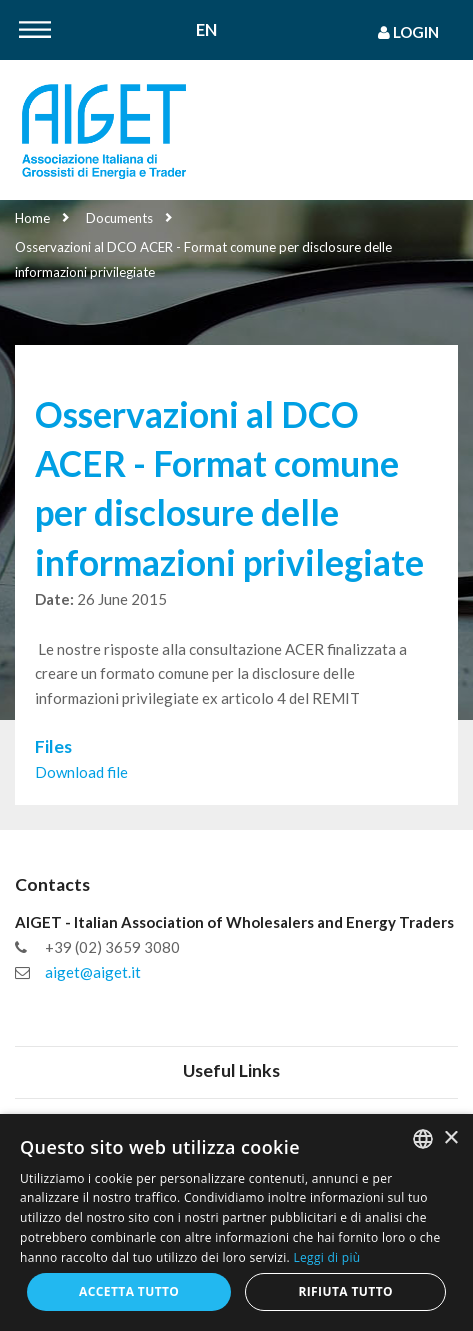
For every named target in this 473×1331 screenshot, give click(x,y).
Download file (81, 772)
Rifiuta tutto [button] (345, 1291)
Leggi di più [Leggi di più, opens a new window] (326, 1257)
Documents (119, 218)
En (206, 30)
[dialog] (236, 1222)
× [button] (450, 1138)
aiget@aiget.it (93, 972)
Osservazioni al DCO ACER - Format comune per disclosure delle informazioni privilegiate (203, 259)
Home (32, 218)
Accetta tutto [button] (129, 1291)
